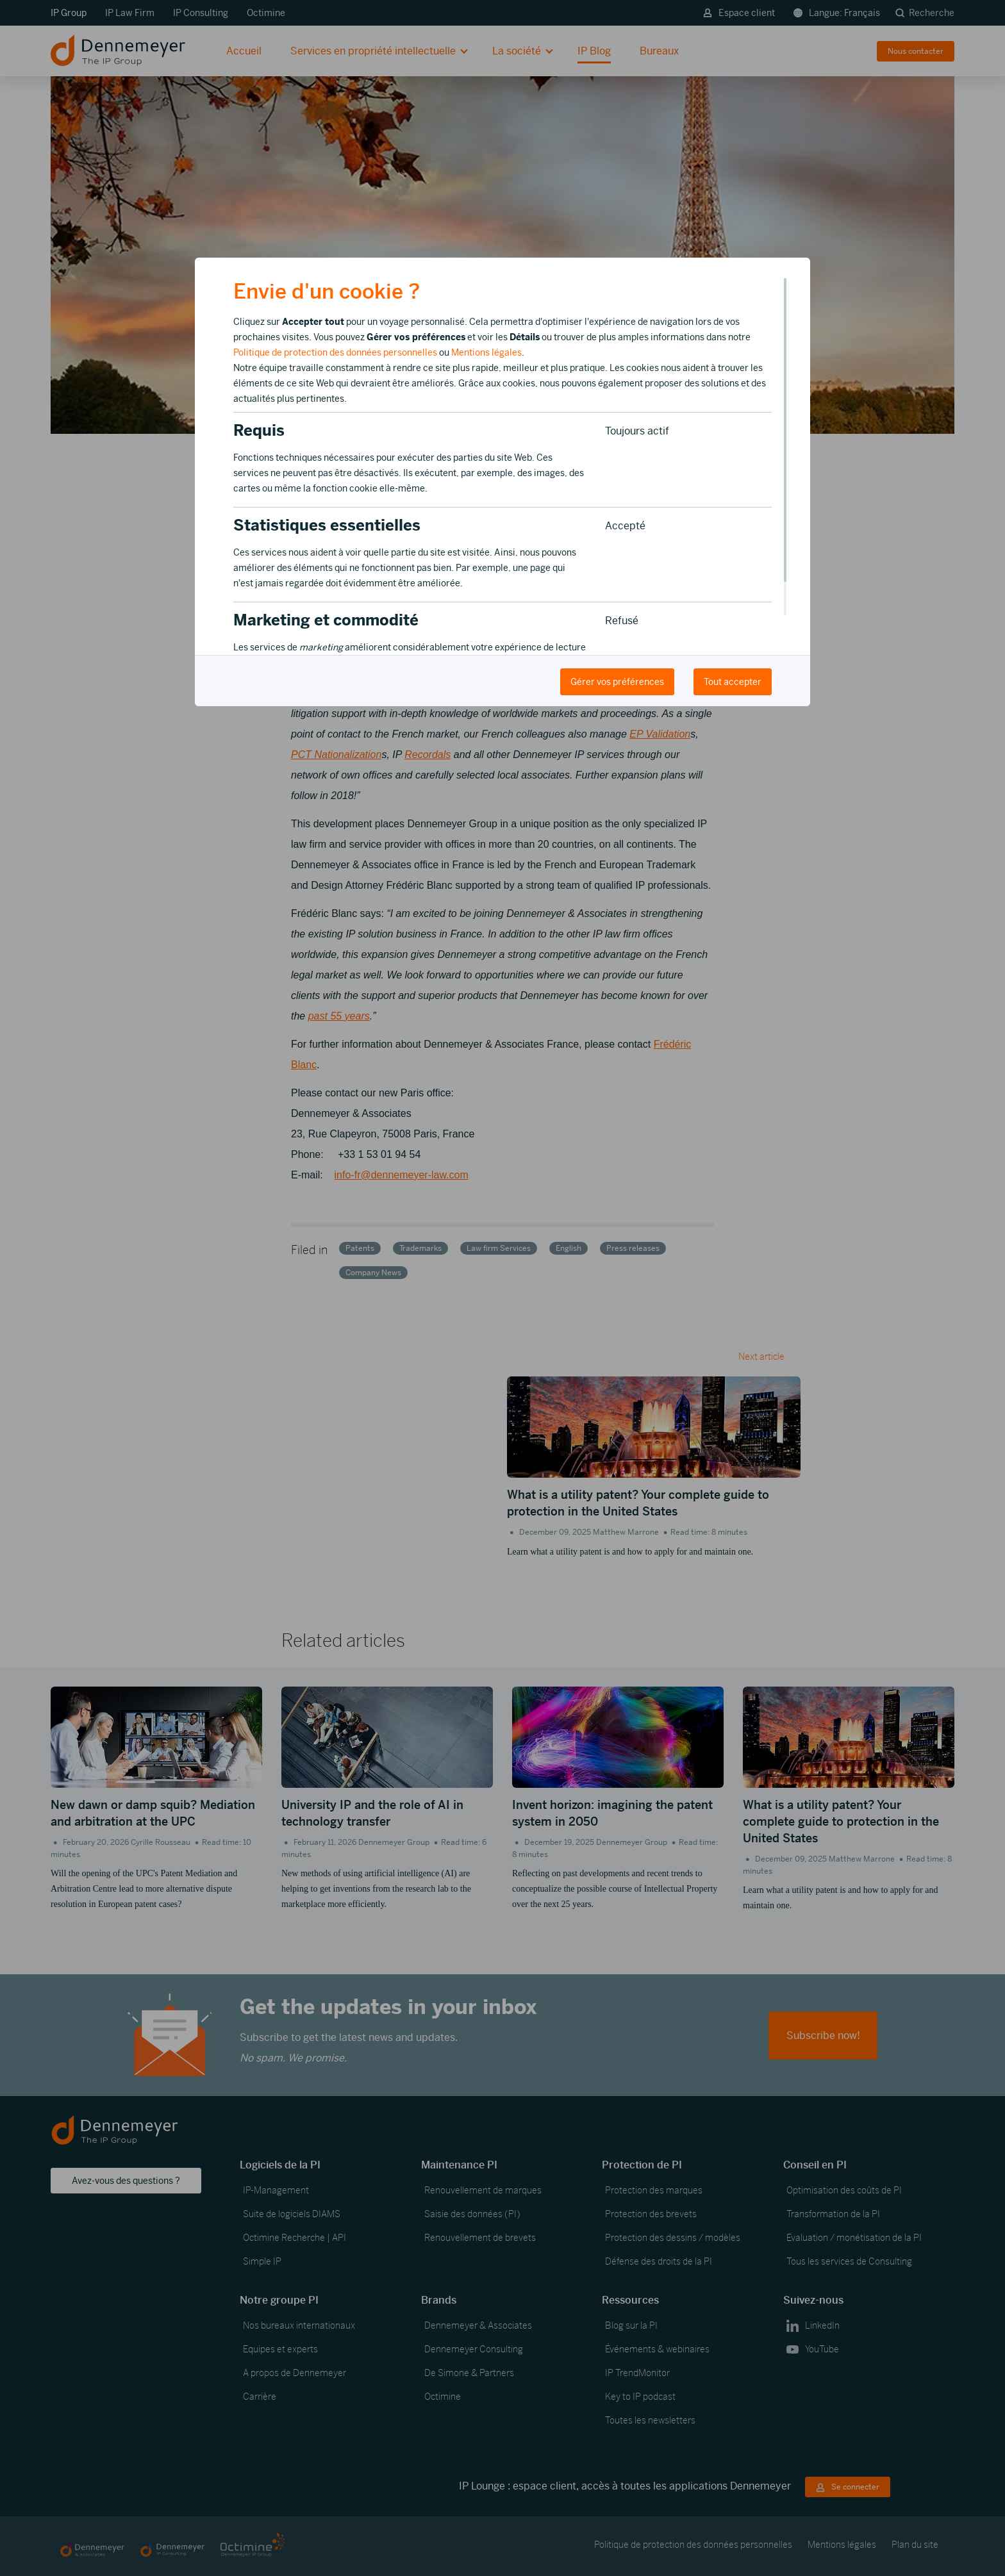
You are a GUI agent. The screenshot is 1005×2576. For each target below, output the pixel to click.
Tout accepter (732, 682)
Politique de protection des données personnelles (335, 352)
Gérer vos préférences (617, 682)
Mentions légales (486, 352)
